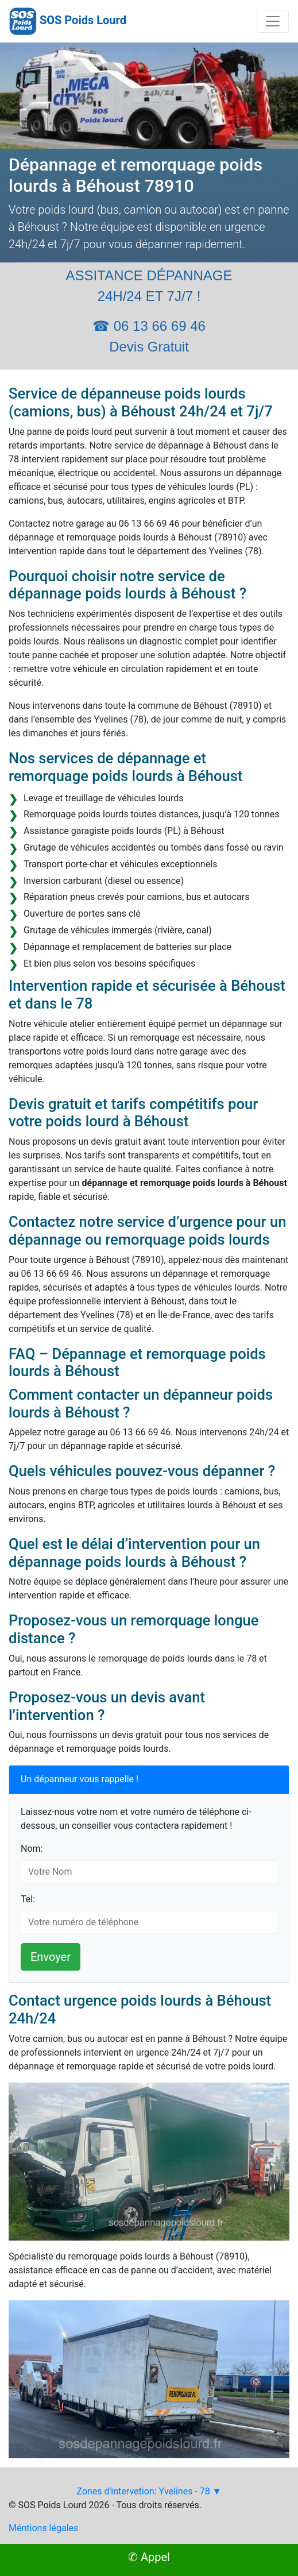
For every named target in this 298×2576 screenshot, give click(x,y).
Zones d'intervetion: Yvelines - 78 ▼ (148, 2491)
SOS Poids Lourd (83, 20)
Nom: (31, 1848)
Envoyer (50, 1957)
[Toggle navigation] (273, 21)
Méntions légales (43, 2528)
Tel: (28, 1899)
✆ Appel (149, 2557)
